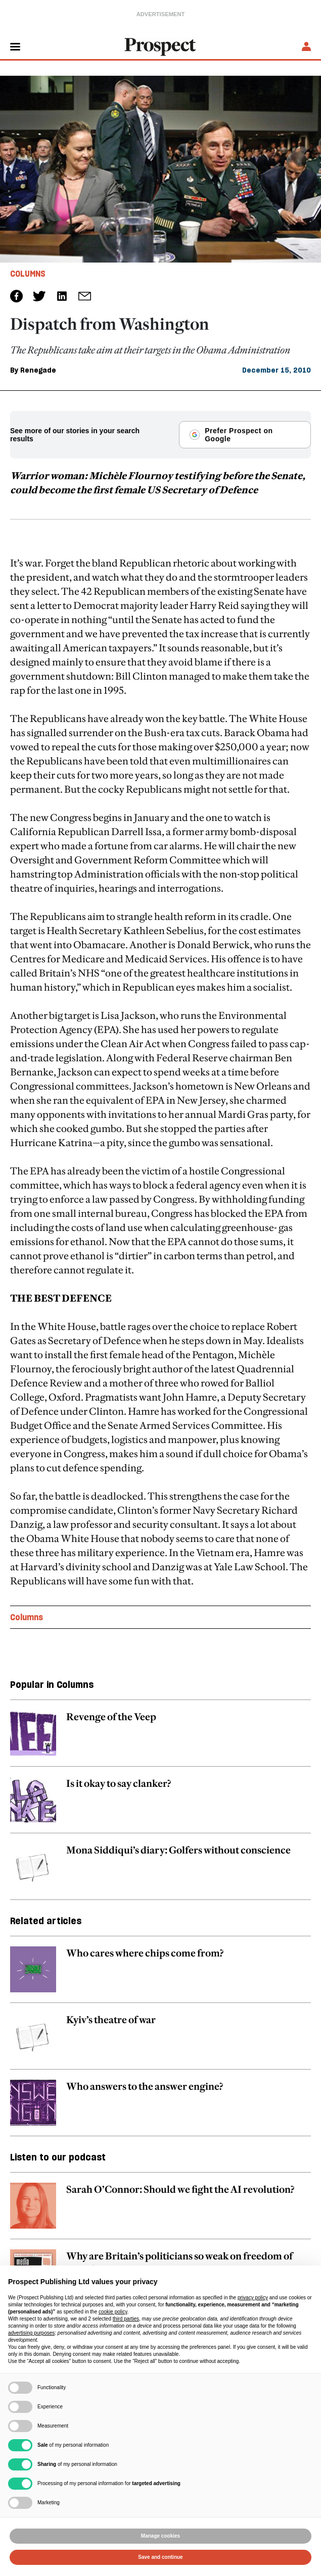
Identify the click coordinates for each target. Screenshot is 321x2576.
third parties (126, 2319)
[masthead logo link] (160, 45)
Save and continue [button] (160, 2557)
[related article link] (160, 1738)
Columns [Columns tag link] (27, 274)
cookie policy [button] (113, 2311)
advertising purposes (31, 2333)
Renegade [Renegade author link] (38, 370)
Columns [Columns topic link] (26, 1617)
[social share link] (84, 296)
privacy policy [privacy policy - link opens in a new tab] (253, 2297)
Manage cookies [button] (160, 2536)
